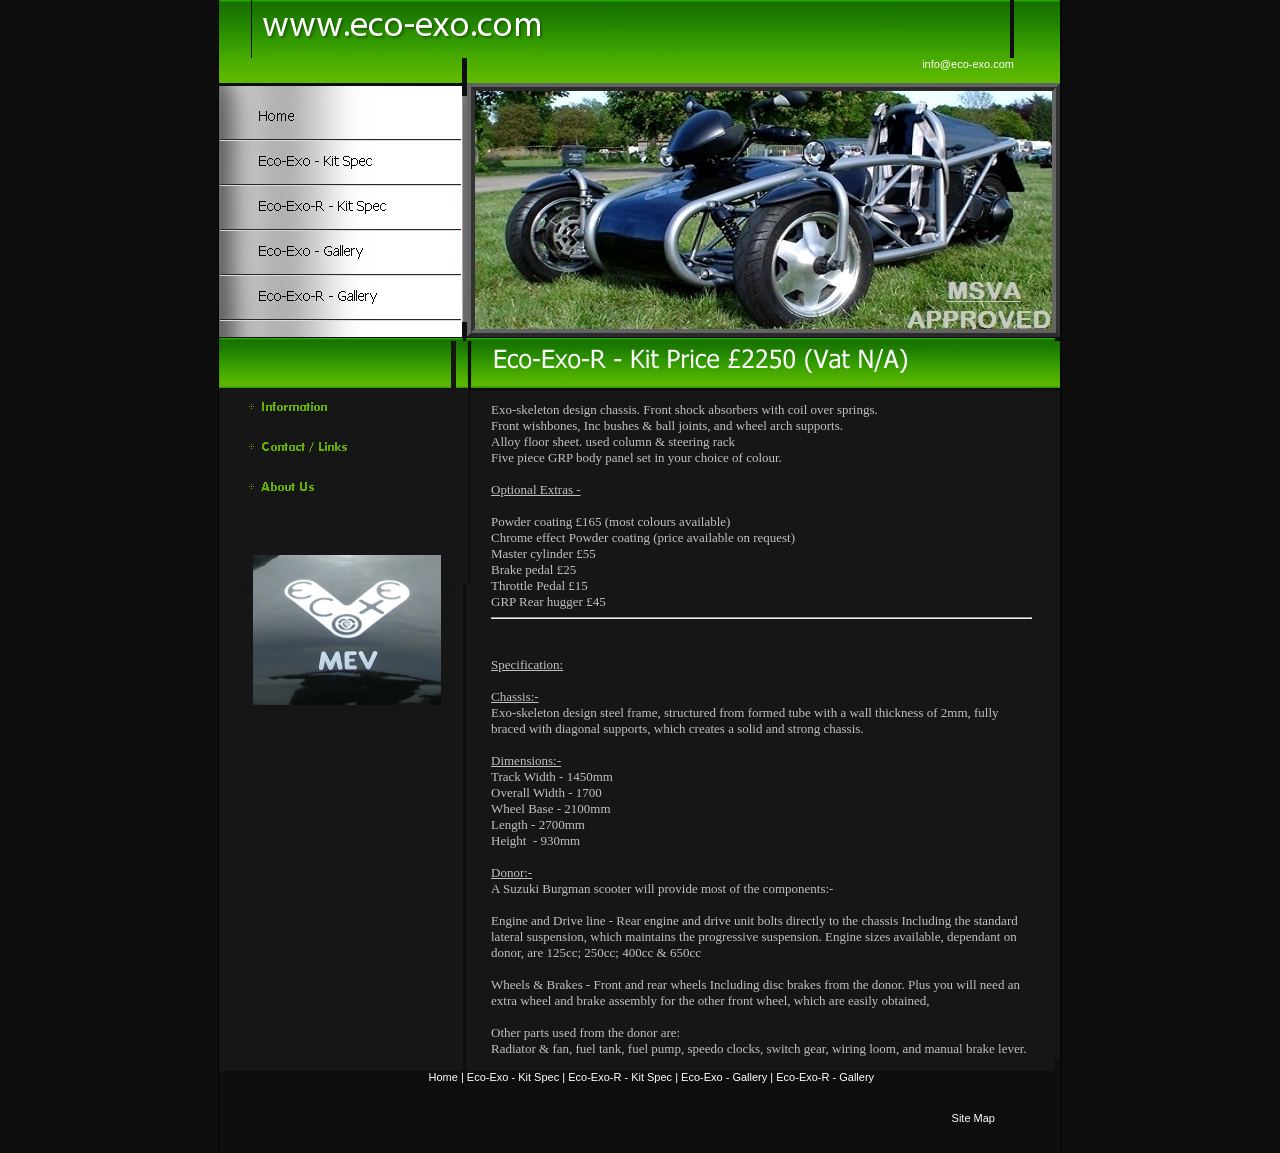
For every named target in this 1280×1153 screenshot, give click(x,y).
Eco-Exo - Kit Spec (513, 1077)
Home (443, 1077)
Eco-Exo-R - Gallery (825, 1077)
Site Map (973, 1118)
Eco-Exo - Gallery (724, 1077)
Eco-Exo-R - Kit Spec (620, 1077)
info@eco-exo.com (968, 64)
